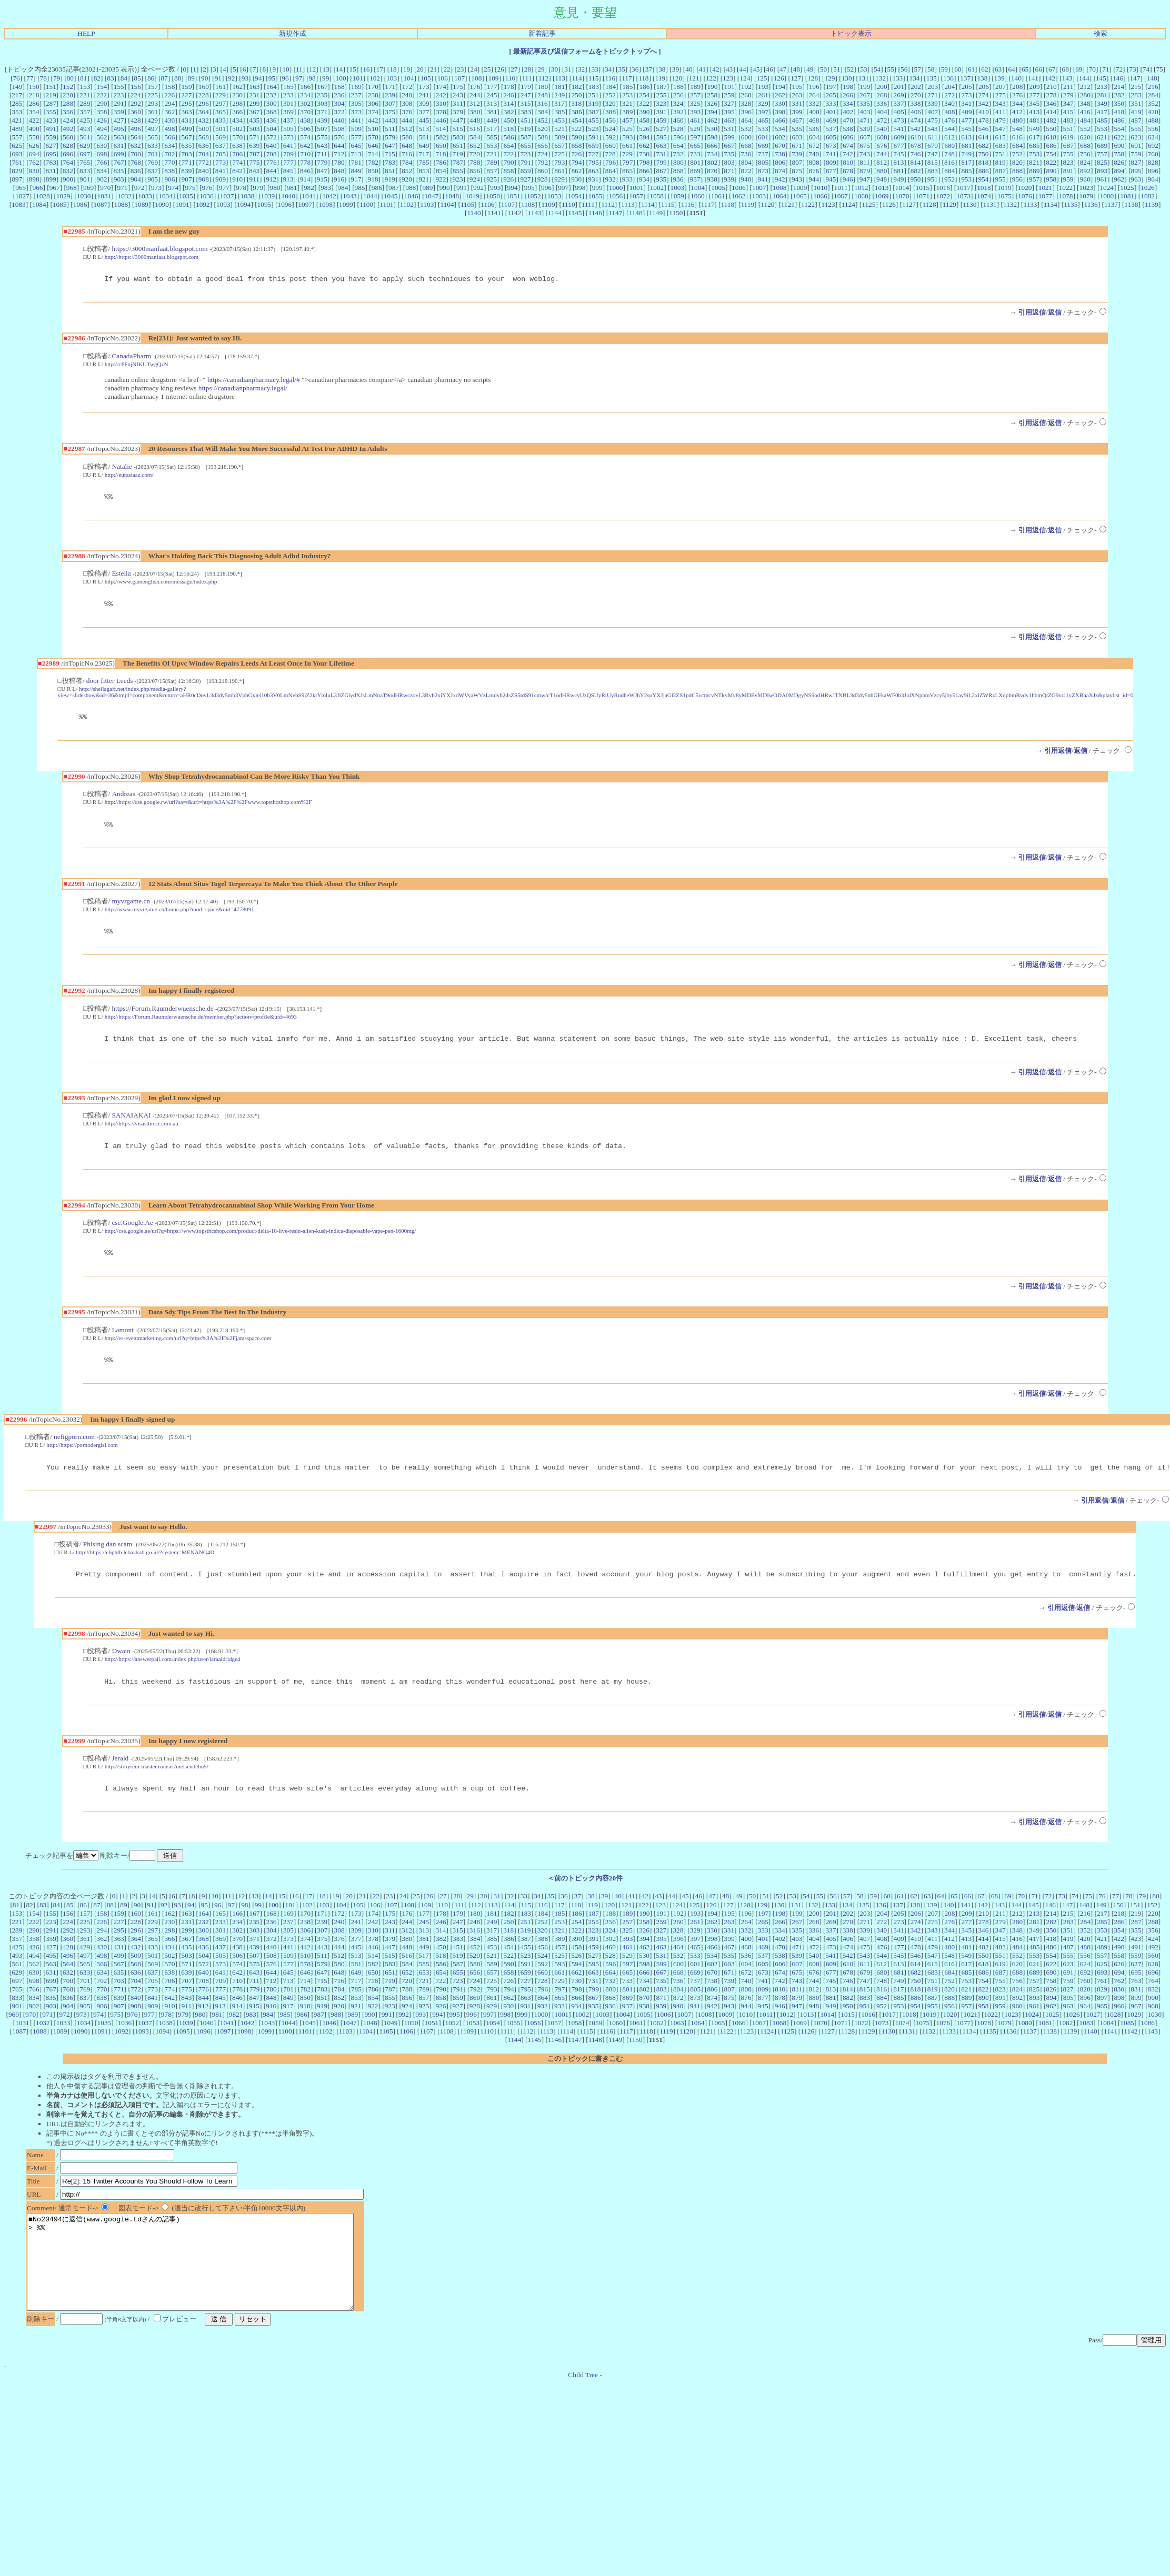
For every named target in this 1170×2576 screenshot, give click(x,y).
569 (220, 137)
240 (407, 95)
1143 (535, 213)
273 (966, 95)
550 (1051, 129)
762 (34, 162)
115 (593, 78)
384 (542, 112)
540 (881, 129)
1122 (808, 204)
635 (186, 145)
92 (231, 78)
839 (186, 171)
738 (780, 154)
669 (763, 145)
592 (610, 137)
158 (169, 86)
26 (500, 69)
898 (34, 179)
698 (102, 154)
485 (1102, 120)
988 (410, 188)
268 (881, 95)
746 (916, 154)
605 (831, 137)
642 (305, 145)
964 (1153, 179)
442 (373, 120)
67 (1051, 69)
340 (949, 103)
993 (495, 188)
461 (695, 120)
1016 (943, 188)
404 (882, 112)
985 (360, 188)
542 (916, 129)
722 (508, 154)
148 (1152, 78)
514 (440, 129)
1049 (472, 196)
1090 (162, 204)
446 (441, 120)
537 (830, 129)
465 (763, 120)
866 (644, 171)
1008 (780, 188)
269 (899, 95)
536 (813, 129)
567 (187, 137)
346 (1051, 103)
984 (342, 188)
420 (1153, 112)
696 (68, 154)
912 (271, 179)
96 (285, 78)
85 (137, 78)
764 (68, 162)
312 (474, 103)
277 (1034, 95)
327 (729, 103)
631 (118, 145)
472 (881, 120)
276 (1017, 95)
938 (712, 179)
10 (285, 69)
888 (1017, 171)
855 (458, 171)
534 (780, 129)
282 (1119, 95)
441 (356, 120)
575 (322, 137)
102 (374, 78)
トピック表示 (851, 33)
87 (164, 78)
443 (390, 120)
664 (678, 145)
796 (610, 162)
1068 (861, 196)
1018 (984, 188)
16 (366, 69)
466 (780, 120)
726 (576, 154)
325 (695, 103)
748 (949, 154)
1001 (636, 188)
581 (424, 137)
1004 (698, 188)
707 (254, 154)
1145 (575, 213)
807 (797, 162)
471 (864, 120)
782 (373, 162)
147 (1134, 78)
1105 (467, 204)
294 (169, 103)
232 (271, 95)
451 (526, 120)
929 (559, 179)
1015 (923, 188)
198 (848, 86)
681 (966, 145)
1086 (80, 204)
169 (356, 86)
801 (695, 162)
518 (508, 129)
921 (423, 179)
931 (593, 179)
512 (407, 129)
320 (610, 103)
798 (644, 162)
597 (695, 137)
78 (43, 78)
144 (1084, 78)
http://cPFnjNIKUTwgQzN (136, 366)
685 (1034, 145)
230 (237, 95)
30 (554, 69)
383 (526, 112)
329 (763, 103)
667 (729, 145)
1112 (608, 204)
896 (1153, 171)
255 (661, 95)
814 (916, 162)
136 (948, 78)
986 (377, 188)
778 (305, 162)
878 (848, 171)
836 (136, 171)
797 (627, 162)
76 (16, 78)
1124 (848, 204)
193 (763, 86)
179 (526, 86)
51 (836, 69)
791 (526, 162)
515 (458, 129)
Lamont (122, 1344)
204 (949, 86)
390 (644, 112)
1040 (288, 196)
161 (220, 86)
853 (423, 171)
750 (983, 154)
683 (1000, 145)
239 (390, 95)
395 (729, 112)
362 (169, 112)
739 (797, 154)
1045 (391, 196)
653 (491, 145)
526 (644, 129)
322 (644, 103)
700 (136, 154)
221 (84, 95)
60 (957, 69)
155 (119, 86)
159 (187, 86)
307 (390, 103)
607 (864, 137)
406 (916, 112)
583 (458, 137)
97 (298, 78)
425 (84, 120)
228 (203, 95)
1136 (1091, 204)
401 (831, 112)
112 (543, 78)
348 (1085, 103)
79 (56, 78)
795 (593, 162)
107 (459, 78)
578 (373, 137)
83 (110, 78)
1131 (990, 204)
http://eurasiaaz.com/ (129, 476)
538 (848, 129)
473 (899, 120)
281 (1102, 95)
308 (407, 103)
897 (17, 179)
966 (37, 188)
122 (711, 78)
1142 (514, 213)
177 (492, 86)
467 (797, 120)
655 (526, 145)
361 (152, 112)
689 (1102, 145)
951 (932, 179)
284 (1153, 95)
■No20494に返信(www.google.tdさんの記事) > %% (210, 2293)
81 (83, 78)
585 (492, 137)
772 (203, 162)
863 (593, 171)
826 (1119, 162)
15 (352, 69)
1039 (268, 196)
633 (152, 145)
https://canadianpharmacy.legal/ (242, 390)
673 (831, 145)
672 (813, 145)
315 (525, 103)
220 (68, 95)
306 (373, 103)
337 (898, 103)
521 (559, 129)
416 (1085, 112)
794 (577, 162)
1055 (595, 196)
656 (542, 145)
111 (527, 78)
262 (780, 95)
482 (1051, 120)
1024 (1106, 188)
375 (390, 112)
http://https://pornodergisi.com (81, 1460)
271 (932, 95)
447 (458, 120)
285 (17, 103)
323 (661, 103)
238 (373, 95)
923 (458, 179)
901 (84, 179)
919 (390, 179)
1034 (165, 196)
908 (203, 179)
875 (797, 171)
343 (1000, 103)
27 (514, 69)
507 (322, 129)
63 (998, 69)
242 (441, 95)
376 (407, 112)
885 (966, 171)
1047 (432, 196)
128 (812, 78)
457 (627, 120)
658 (576, 145)
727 (593, 154)
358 (102, 112)
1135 (1070, 204)
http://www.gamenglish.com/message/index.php (161, 584)
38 (661, 69)
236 (339, 95)
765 (84, 162)
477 (966, 120)
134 (914, 78)
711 (322, 154)
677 (899, 145)
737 (763, 154)
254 (644, 95)
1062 (739, 196)
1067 (841, 196)
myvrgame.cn (131, 909)
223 (118, 95)
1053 (554, 196)
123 (728, 78)
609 (899, 137)
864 (610, 171)
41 (702, 69)
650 (441, 145)
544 (949, 129)
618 (1051, 137)
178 (509, 86)
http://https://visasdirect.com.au (141, 1134)
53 (863, 69)
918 (373, 179)
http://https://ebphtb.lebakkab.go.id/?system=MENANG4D (145, 1569)
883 (932, 171)
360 (136, 112)
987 (393, 188)
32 (581, 69)
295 (187, 103)
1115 (668, 204)
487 (1136, 120)
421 (17, 120)
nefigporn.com (74, 1452)
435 (254, 120)
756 (1085, 154)
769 (152, 162)
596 (678, 137)
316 (542, 103)
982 (309, 188)
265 (831, 95)
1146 (595, 213)
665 (695, 145)
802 (712, 162)
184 (610, 86)
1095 (264, 204)
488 (1153, 120)
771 (187, 162)
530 (712, 129)
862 (576, 171)
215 (1136, 86)
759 (1136, 154)
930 (576, 179)
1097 (305, 204)
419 (1136, 112)
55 (890, 69)
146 (1118, 78)
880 (881, 171)
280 (1085, 95)
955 (1000, 179)
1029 (63, 196)
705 (220, 154)
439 (322, 120)
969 (88, 188)
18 (392, 69)
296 (203, 103)
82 (97, 78)
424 (68, 120)
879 (864, 171)
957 (1034, 179)
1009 (800, 188)
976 (207, 188)
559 (51, 137)
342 (983, 103)
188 (678, 86)
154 (102, 86)
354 (34, 112)
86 (150, 78)
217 (17, 95)
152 (68, 86)
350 (1119, 103)
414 (1051, 112)
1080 (1106, 196)
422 (33, 120)
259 (729, 95)
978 (241, 188)
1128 (929, 204)
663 (661, 145)
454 (576, 120)
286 (34, 103)
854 (441, 171)
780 (339, 162)
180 (542, 86)
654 (509, 145)
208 (1017, 86)
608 (882, 137)
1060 (698, 196)
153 (84, 86)
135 (931, 78)
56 (904, 69)
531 (729, 129)
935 (661, 179)
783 (390, 162)
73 (1132, 69)
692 (1153, 145)
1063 (759, 196)
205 (967, 86)
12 (312, 69)
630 (101, 145)
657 (559, 145)
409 (967, 112)
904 (136, 179)
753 (1034, 154)
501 (220, 129)
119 (660, 78)
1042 (329, 196)
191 (729, 86)
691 (1136, 145)
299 (254, 103)
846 (305, 171)
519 (525, 129)
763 (51, 162)
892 (1085, 171)
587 (526, 137)
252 (610, 95)
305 (356, 103)
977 (224, 188)
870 (712, 171)
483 (1068, 120)
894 (1119, 171)
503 (254, 129)
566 (169, 137)
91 (218, 78)
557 (17, 137)
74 (1146, 69)
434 (237, 120)
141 (1033, 78)
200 (882, 86)
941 (763, 179)
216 (1153, 86)
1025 (1127, 188)
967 (54, 188)
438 (305, 120)
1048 (452, 196)
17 (379, 69)
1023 (1086, 188)
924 (474, 179)
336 (881, 103)
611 (932, 137)
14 (339, 69)
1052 (534, 196)
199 (864, 86)
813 (898, 162)
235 (322, 95)
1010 (821, 188)
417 (1102, 112)
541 (898, 129)
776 (271, 162)
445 (423, 120)
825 (1102, 162)
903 (119, 179)
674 (848, 145)
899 (51, 179)
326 (712, 103)
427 (118, 120)
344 (1017, 103)
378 (441, 112)
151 (51, 86)
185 (627, 86)
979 (258, 188)
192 (746, 86)
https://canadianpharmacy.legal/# (253, 381)
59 (944, 69)
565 (152, 137)
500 (203, 129)
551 (1068, 129)
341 (966, 103)
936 (678, 179)
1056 (615, 196)
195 (797, 86)
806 (780, 162)
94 (258, 78)
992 (478, 188)
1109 (548, 204)
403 (864, 112)
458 (644, 120)
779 (322, 162)
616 (1017, 137)
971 (122, 188)
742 (848, 154)
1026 (1148, 188)
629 (84, 145)
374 (373, 112)
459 (661, 120)
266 (848, 95)
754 (1051, 154)
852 (407, 171)
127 (796, 78)
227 (186, 95)
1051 (513, 196)
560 (68, 137)
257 (695, 95)
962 (1119, 179)
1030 (84, 196)
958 (1051, 179)
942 (780, 179)
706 (237, 154)
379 (458, 112)
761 (17, 162)
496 (136, 129)
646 (373, 145)
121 (694, 78)
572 (271, 137)
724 (542, 154)
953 (966, 179)
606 (848, 137)
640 (271, 145)
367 (254, 112)
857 (491, 171)
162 (237, 86)
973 (156, 188)
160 (203, 86)
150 (34, 86)
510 (373, 129)
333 (830, 103)
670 (780, 145)
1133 (1030, 204)
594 (644, 137)
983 (326, 188)
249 (559, 95)
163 (254, 86)
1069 (882, 196)
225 (152, 95)
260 (746, 95)
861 (559, 171)
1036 (206, 196)
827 (1136, 162)
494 (102, 129)
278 (1051, 95)
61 (971, 69)
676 (881, 145)
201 (899, 86)
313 (491, 103)
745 (898, 154)
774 (237, 162)
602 (780, 137)
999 (597, 188)
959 (1068, 179)
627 (51, 145)
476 (949, 120)
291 (119, 103)
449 (491, 120)
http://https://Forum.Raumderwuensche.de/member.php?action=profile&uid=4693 (201, 1026)
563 (119, 137)
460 (678, 120)
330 (780, 103)
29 (540, 69)
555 (1136, 129)
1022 (1066, 188)
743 (864, 154)
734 (712, 154)
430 (169, 120)
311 (458, 103)
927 (525, 179)
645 (356, 145)
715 (390, 154)
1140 (474, 213)
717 (423, 154)
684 (1017, 145)
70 (1092, 69)
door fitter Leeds (109, 685)
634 (169, 145)
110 (510, 78)
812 (881, 162)
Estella (121, 576)
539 (864, 129)
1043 (350, 196)
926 (508, 179)
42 (715, 69)
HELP (86, 33)
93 (245, 78)
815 (932, 162)
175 (458, 86)
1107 (508, 204)
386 (577, 112)
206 (983, 86)
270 (916, 95)
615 (1000, 137)
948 (881, 179)
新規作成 (292, 33)
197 (831, 86)
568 (203, 137)
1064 (779, 196)
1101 (386, 204)
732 (678, 154)
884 (949, 171)
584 (474, 137)
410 (983, 112)
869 (695, 171)
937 (695, 179)
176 (474, 86)
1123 (828, 204)
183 (593, 86)
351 (1136, 103)
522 (576, 129)
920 (407, 179)
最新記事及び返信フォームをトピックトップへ (585, 51)
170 (373, 86)
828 (1153, 162)
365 (220, 112)
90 (204, 78)
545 (966, 129)
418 (1119, 112)
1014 (902, 188)
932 (610, 179)
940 (746, 179)
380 (474, 112)
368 (271, 112)
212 (1085, 86)
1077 (1045, 196)
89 (191, 78)
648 (407, 145)
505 (288, 129)
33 (594, 69)
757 (1102, 154)
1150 (676, 213)
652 (474, 145)
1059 (677, 196)
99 (325, 78)
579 (390, 137)
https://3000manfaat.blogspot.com (159, 249)
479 (1000, 120)
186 (644, 86)
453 (559, 120)
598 (712, 137)
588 (542, 137)
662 (644, 145)
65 (1025, 69)
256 (678, 95)
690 (1119, 145)
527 (661, 129)
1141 (494, 213)
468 (813, 120)
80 (70, 78)
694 (34, 154)
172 (407, 86)
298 (237, 103)
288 (68, 103)
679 (932, 145)
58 (930, 69)
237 (356, 95)
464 (746, 120)
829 (17, 171)
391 (661, 112)
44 (742, 69)
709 (288, 154)
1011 (840, 188)
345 (1034, 103)
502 (237, 129)
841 (220, 171)
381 (492, 112)
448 (474, 120)
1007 (759, 188)
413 (1034, 112)
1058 (656, 196)
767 (119, 162)
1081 (1127, 196)
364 (203, 112)
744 (881, 154)
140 (1016, 78)
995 (529, 188)
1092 (203, 204)
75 (1159, 69)
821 (1034, 162)
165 (288, 86)
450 (509, 120)
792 (542, 162)
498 (169, 129)
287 (51, 103)
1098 (325, 204)
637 (220, 145)
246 (509, 95)
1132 (1010, 204)
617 (1034, 137)
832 (68, 171)
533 (763, 129)
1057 (636, 196)
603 (797, 137)
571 (254, 137)
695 (51, 154)
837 (152, 171)
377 (424, 112)
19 (406, 69)
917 (356, 179)
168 (339, 86)
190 (712, 86)
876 (813, 171)
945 (830, 179)
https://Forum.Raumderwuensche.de (162, 1018)
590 (577, 137)
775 (254, 162)
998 (580, 188)
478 (983, 120)
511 (390, 129)
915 (322, 179)
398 (780, 112)
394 (712, 112)
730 (644, 154)
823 (1068, 162)
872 (746, 171)
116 (610, 78)
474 (916, 120)
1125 (868, 204)
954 (983, 179)
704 (203, 154)
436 (271, 120)
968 (71, 188)
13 (326, 69)
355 (51, 112)
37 (648, 69)
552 (1085, 129)
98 (311, 78)
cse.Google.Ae (132, 1235)
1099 (346, 204)
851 (390, 171)
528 (678, 129)
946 (848, 179)
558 (34, 137)
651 (458, 145)
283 (1136, 95)
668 (746, 145)
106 (442, 78)
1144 (555, 213)
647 (390, 145)
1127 (909, 204)
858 (509, 171)
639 (254, 145)
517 (491, 129)
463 (729, 120)
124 (744, 78)
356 (68, 112)
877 (831, 171)
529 (695, 129)
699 (119, 154)
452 (542, 120)
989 (427, 188)
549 (1034, 129)
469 (831, 120)
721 (491, 154)
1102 (407, 204)
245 (491, 95)
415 (1068, 112)
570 (237, 137)
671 (797, 145)
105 (426, 78)
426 (101, 120)
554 (1119, 129)
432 (203, 120)
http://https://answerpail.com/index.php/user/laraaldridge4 (173, 1678)
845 (288, 171)
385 (559, 112)
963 (1136, 179)
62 (984, 69)
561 (84, 137)
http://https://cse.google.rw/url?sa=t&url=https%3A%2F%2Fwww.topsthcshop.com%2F (208, 808)
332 (813, 103)
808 (814, 162)
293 (152, 103)
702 (169, 154)
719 (458, 154)
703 (187, 154)
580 (407, 137)
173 (424, 86)
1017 (963, 188)
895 (1136, 171)
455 (593, 120)
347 (1068, 103)
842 (237, 171)
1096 (284, 204)
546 (983, 129)
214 (1119, 86)
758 (1119, 154)
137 (965, 78)
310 (441, 103)
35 (621, 69)
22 (446, 69)
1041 (309, 196)
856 (474, 171)
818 (983, 162)
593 (627, 137)
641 (288, 145)
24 (474, 69)
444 (407, 120)
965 (20, 188)
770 (169, 162)
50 (823, 69)
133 (897, 78)
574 (305, 137)
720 (474, 154)
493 (84, 129)
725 (559, 154)
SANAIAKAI (131, 1126)
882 (916, 171)
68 (1065, 69)
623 (1136, 137)
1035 (186, 196)
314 (508, 103)
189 (695, 86)
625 (17, 145)
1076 (1025, 196)
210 (1051, 86)
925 (491, 179)
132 (880, 78)
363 (187, 112)
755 (1068, 154)
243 (458, 95)
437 (288, 120)
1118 (728, 204)
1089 (141, 204)
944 (813, 179)
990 (444, 188)
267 (864, 95)
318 (576, 103)
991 (461, 188)
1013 (882, 188)
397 (763, 112)
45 (756, 69)
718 (440, 154)
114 (577, 78)
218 (33, 95)
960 (1085, 179)
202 (916, 86)
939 (729, 179)
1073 (963, 196)
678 (916, 145)
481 (1034, 120)
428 (136, 120)
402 (848, 112)
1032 (124, 196)
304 (339, 103)
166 (305, 86)
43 (729, 69)
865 (627, 171)
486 (1119, 120)
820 (1017, 162)
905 (152, 179)
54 (877, 69)
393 (695, 112)
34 (608, 69)
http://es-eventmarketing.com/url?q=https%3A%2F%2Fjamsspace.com (188, 1352)
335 (864, 103)
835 (118, 171)
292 (136, 103)
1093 (223, 204)
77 (29, 78)
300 (271, 103)
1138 (1131, 204)
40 (688, 69)
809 (831, 162)
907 (187, 179)
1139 (1151, 204)
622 (1119, 137)
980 (274, 188)
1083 (19, 204)
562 (102, 137)
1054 (575, 196)
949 (898, 179)
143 (1067, 78)
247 (526, 95)
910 (237, 179)
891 (1068, 171)
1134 (1050, 204)
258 (712, 95)
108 (476, 78)
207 (1000, 86)
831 (51, 171)
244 (474, 95)
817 (966, 162)
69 (1078, 69)
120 (677, 78)
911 (254, 179)
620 (1085, 137)
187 (661, 86)
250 (576, 95)
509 (356, 129)
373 (356, 112)
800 (678, 162)
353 (17, 112)
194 (780, 86)
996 (546, 188)
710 (305, 154)
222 (101, 95)
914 (305, 179)
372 (339, 112)
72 (1119, 69)
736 (746, 154)
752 (1017, 154)
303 (322, 103)
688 (1085, 145)
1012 (861, 188)
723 (525, 154)
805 (763, 162)
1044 (370, 196)
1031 (104, 196)
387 (593, 112)
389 (627, 112)
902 (102, 179)
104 (408, 78)
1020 (1025, 188)
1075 (1004, 196)
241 (423, 95)
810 (848, 162)
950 (916, 179)
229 (220, 95)
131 (863, 78)
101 (358, 78)
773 (220, 162)
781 (356, 162)
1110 (568, 204)
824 (1085, 162)
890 (1051, 171)
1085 (60, 204)
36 (635, 69)
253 (627, 95)
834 (101, 171)
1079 (1086, 196)
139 (999, 78)
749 (966, 154)
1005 (718, 188)
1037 (227, 196)
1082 (1148, 196)
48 (796, 69)
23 (460, 69)
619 (1068, 137)
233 (288, 95)
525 (627, 129)
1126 (889, 204)
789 (492, 162)
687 (1068, 145)
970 (105, 188)
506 (305, 129)
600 (746, 137)
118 (643, 78)
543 (932, 129)
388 (610, 112)
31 (567, 69)
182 (577, 86)
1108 (528, 204)
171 (390, 86)
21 (433, 69)
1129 (949, 204)
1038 (248, 196)
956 (1017, 179)
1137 (1111, 204)
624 (1153, 137)
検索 (1100, 33)
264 (813, 95)
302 (305, 103)
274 (983, 95)
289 (84, 103)
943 (797, 179)
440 (339, 120)
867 (661, 171)
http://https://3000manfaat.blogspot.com (151, 257)
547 (1000, 129)
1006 (739, 188)
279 (1068, 95)
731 (661, 154)
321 (627, 103)
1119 (747, 204)
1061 (718, 196)
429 (152, 120)
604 (814, 137)
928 (542, 179)
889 (1034, 171)
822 (1051, 162)
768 (136, 162)
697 (84, 154)
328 (746, 103)
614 (983, 137)
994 (512, 188)
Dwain (121, 1670)
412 (1017, 112)
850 (373, 171)
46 (769, 69)
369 (288, 112)
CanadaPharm (131, 357)
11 (299, 69)
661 (627, 145)
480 (1017, 120)
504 (271, 129)
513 (423, 129)
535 (797, 129)
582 (441, 137)
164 (271, 86)
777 (288, 162)
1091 (182, 204)
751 (1000, 154)
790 (509, 162)
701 (152, 154)
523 (593, 129)
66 (1038, 69)
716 (407, 154)
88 (177, 78)
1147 (615, 213)
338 (916, 103)
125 (762, 78)
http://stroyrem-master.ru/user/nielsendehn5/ (156, 1787)
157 (152, 86)
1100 (366, 204)
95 (271, 78)
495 (119, 129)
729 (627, 154)
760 (1153, 154)
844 (271, 171)
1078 (1066, 196)
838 (169, 171)
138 (982, 78)
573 (288, 137)
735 (729, 154)
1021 (1045, 188)
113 (560, 78)
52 (850, 69)
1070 (902, 196)
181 (559, 86)
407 (932, 112)
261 (763, 95)
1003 (677, 188)
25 (487, 69)
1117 (708, 204)
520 (542, 129)
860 (542, 171)
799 (661, 162)
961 (1102, 179)
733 (695, 154)
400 (814, 112)
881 (899, 171)
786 (441, 162)
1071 (923, 196)
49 (809, 69)
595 (661, 137)
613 (966, 137)
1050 (493, 196)
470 (848, 120)
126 (779, 78)
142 (1050, 78)
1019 (1004, 188)
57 (917, 69)
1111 (588, 204)
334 (848, 103)
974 (173, 188)
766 (102, 162)
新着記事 (542, 33)
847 (322, 171)
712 (339, 154)
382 (509, 112)
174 (441, 86)
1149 (656, 213)
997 (563, 188)
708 (271, 154)
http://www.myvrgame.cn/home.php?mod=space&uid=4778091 (179, 917)
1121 (788, 204)
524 (610, 129)
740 (813, 154)
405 (899, 112)
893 (1102, 171)
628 (68, 145)
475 (932, 120)
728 (610, 154)
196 (814, 86)
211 (1068, 86)
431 (186, 120)
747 (932, 154)
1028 (43, 196)
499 (187, 129)
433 (220, 120)
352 (1153, 103)
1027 (22, 196)
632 (136, 145)
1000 (616, 188)
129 (829, 78)
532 (746, 129)
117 (627, 78)
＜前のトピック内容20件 (585, 1900)
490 (34, 129)
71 (1105, 69)
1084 (39, 204)
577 (356, 137)
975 (190, 188)
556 (1153, 129)
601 (763, 137)
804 (746, 162)
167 (322, 86)
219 (51, 95)
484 (1085, 120)
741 (830, 154)
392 (678, 112)
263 (797, 95)
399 (797, 112)
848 (339, 171)
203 (932, 86)
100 (341, 78)
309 (424, 103)
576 (339, 137)
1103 (427, 204)
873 (763, 171)
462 (712, 120)
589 (559, 137)
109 (493, 78)
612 (949, 137)
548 (1017, 129)
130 (847, 78)
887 (1000, 171)
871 (729, 171)
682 (983, 145)
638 (237, 145)
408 (949, 112)
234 (305, 95)
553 (1102, 129)
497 (152, 129)
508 (339, 129)
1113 (628, 204)
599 (729, 137)
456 (610, 120)
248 (542, 95)
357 (84, 112)
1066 (820, 196)
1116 (688, 204)
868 (678, 171)
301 (288, 103)
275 (1000, 95)
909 (220, 179)
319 (593, 103)
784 (407, 162)
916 (339, 179)
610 (916, 137)
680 (949, 145)
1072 (943, 196)
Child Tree (583, 2416)
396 (746, 112)
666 (712, 145)
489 (17, 129)
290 (102, 103)
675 (864, 145)
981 (292, 188)
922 (440, 179)
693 (17, 154)
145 (1101, 78)
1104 (447, 204)
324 (678, 103)
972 (139, 188)
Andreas (123, 800)
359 (119, 112)
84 (124, 78)
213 (1102, 86)
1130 (969, 204)
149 (17, 86)
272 (949, 95)
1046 (411, 196)
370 (305, 112)
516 (474, 129)
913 (288, 179)
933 (627, 179)
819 (1000, 162)
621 (1102, 137)
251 (593, 95)
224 (136, 95)
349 (1102, 103)
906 (169, 179)
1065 (800, 196)
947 (864, 179)
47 (782, 69)
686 (1051, 145)
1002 (657, 188)
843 (254, 171)
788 (474, 162)
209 (1034, 86)
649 (423, 145)
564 (136, 137)
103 (391, 78)
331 (797, 103)
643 (322, 145)
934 (644, 179)
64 (1011, 69)
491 (51, 129)
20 (419, 69)
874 (780, 171)
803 (729, 162)
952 (949, 179)
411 (1000, 112)
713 (356, 154)
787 (458, 162)
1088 (121, 204)
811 (864, 162)
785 (424, 162)
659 (593, 145)
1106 (487, 204)
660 (610, 145)
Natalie (122, 468)
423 (51, 120)
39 (675, 69)
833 (84, 171)
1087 (101, 204)
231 (254, 95)
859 (526, 171)
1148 (636, 213)
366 (237, 112)
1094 (244, 204)
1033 (145, 196)
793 (559, 162)
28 (527, 69)
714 (373, 154)
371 (322, 112)
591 (593, 137)
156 (136, 86)
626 (33, 145)
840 (203, 171)
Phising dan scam (107, 1561)
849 (356, 171)
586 (509, 137)
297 (220, 103)
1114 (648, 204)
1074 (984, 196)
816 (949, 162)
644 (339, 145)
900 (68, 179)
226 (169, 95)
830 (33, 171)
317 (559, 103)
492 (68, 129)
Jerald (120, 1779)
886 (983, 171)
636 (203, 145)
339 (932, 103)
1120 (767, 204)
